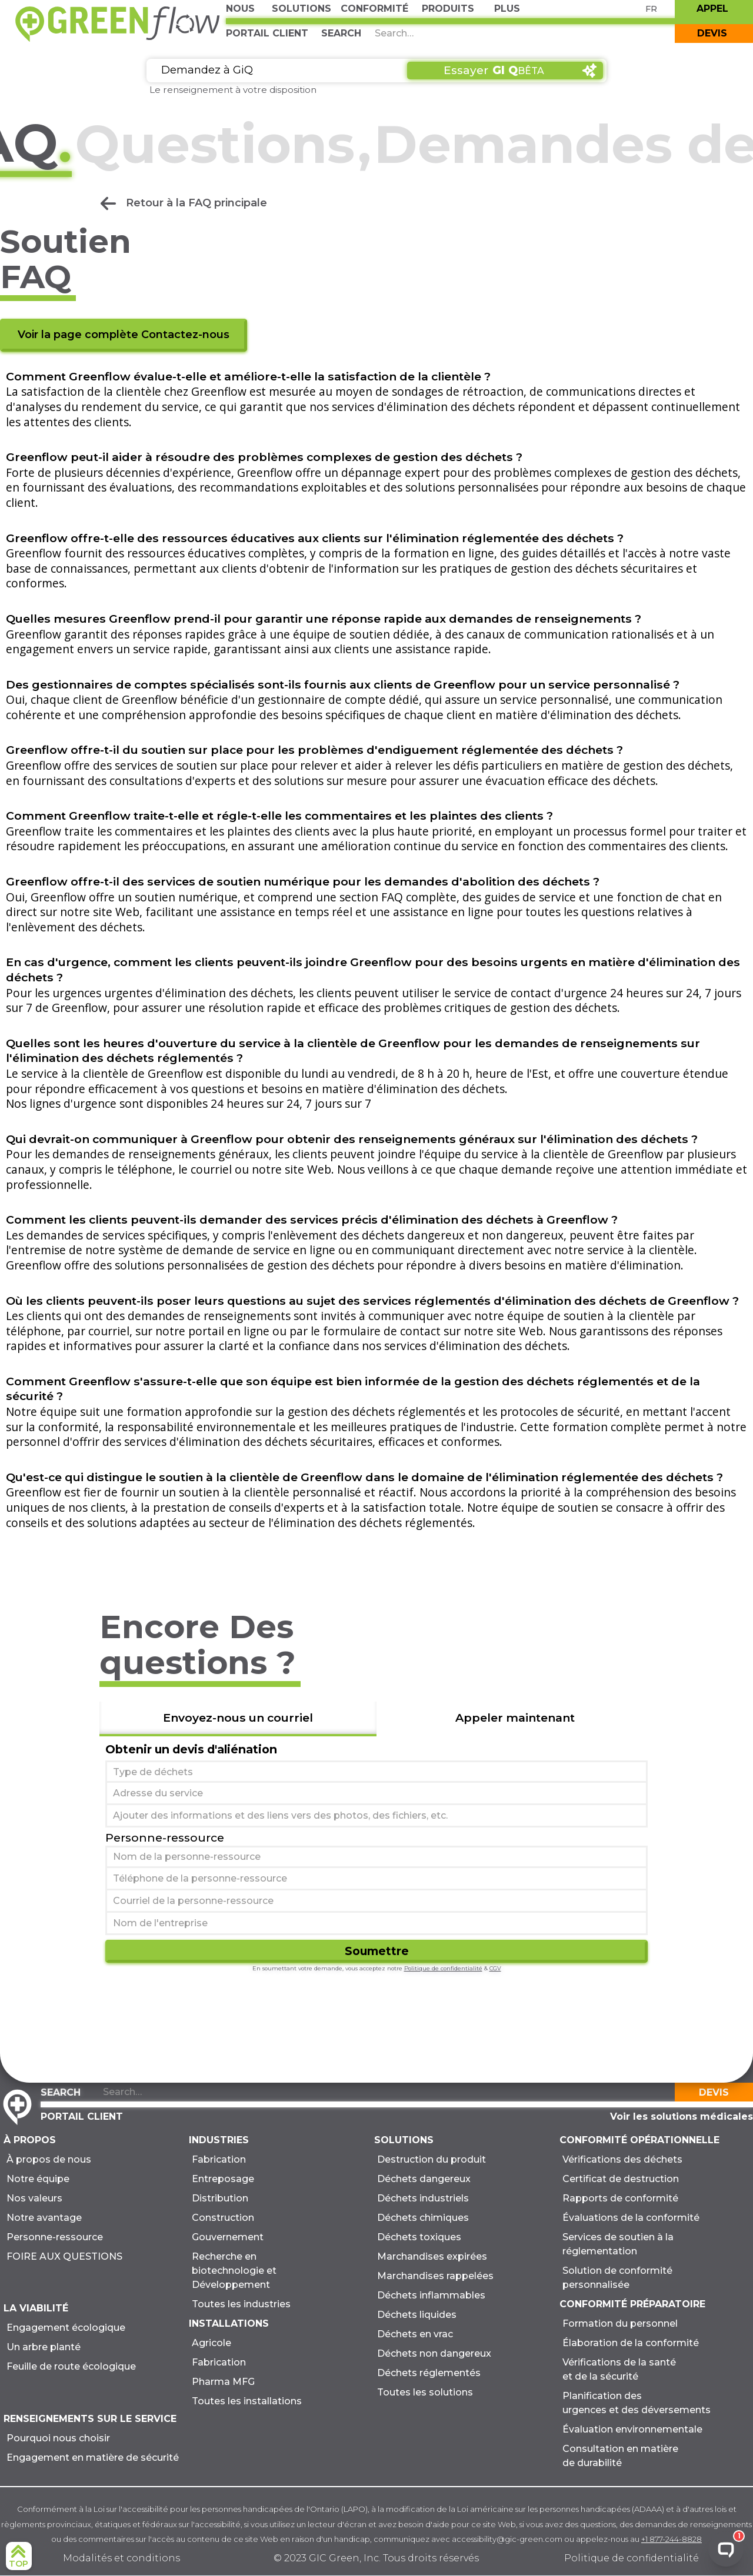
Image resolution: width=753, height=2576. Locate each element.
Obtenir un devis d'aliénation (191, 1749)
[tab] (237, 1719)
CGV (495, 1968)
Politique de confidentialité (443, 1968)
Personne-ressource (164, 1837)
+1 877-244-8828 (671, 2539)
